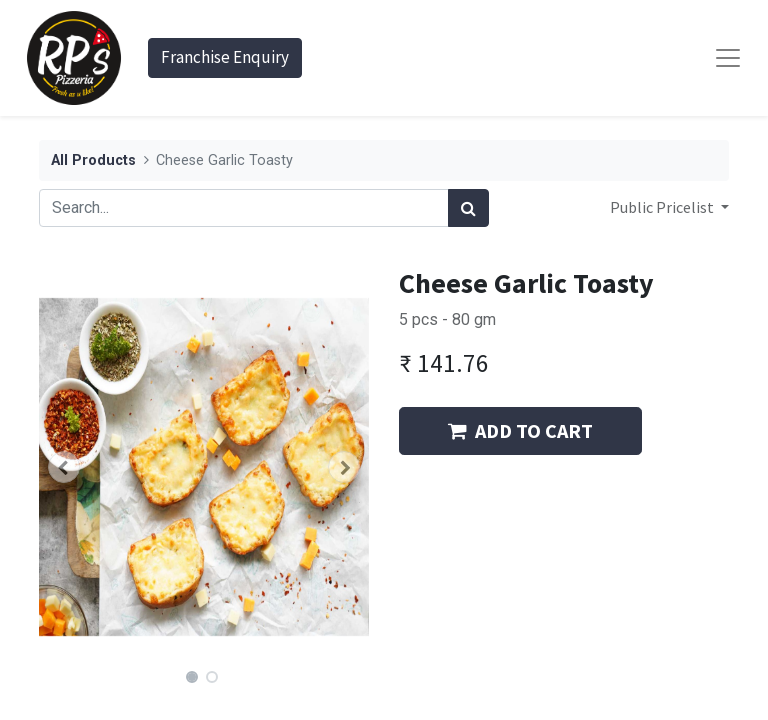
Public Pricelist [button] (663, 207)
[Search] (468, 208)
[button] (64, 467)
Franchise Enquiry (225, 57)
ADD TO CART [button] (520, 430)
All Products (93, 160)
